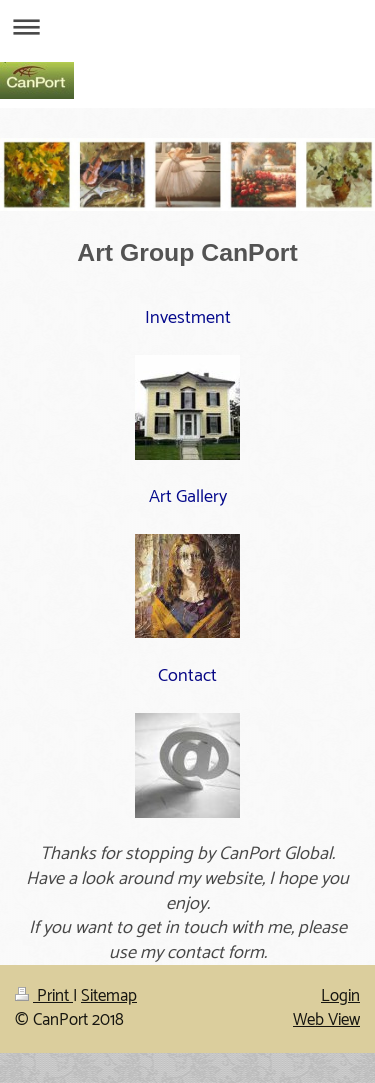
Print (44, 996)
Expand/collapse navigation (187, 26)
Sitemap (109, 996)
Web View (326, 1020)
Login (340, 996)
